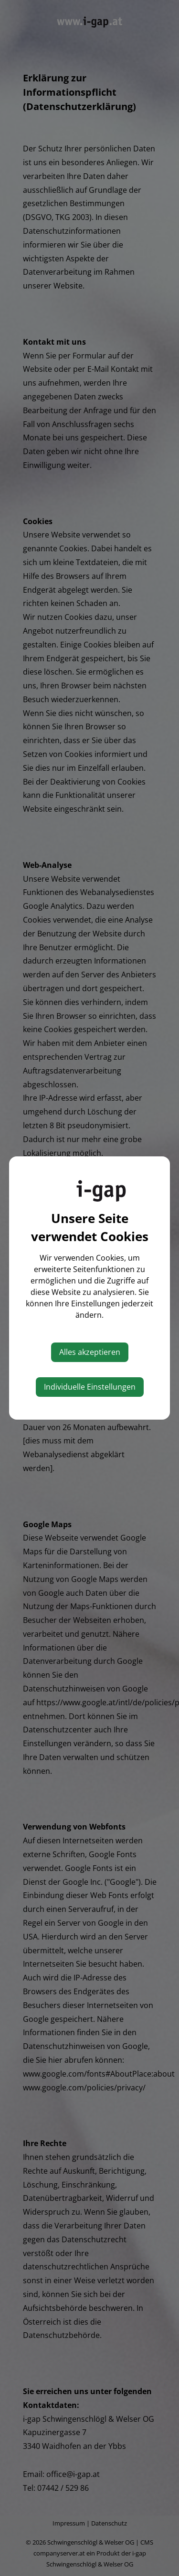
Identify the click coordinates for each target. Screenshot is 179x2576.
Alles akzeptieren (89, 1352)
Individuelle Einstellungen (90, 1387)
